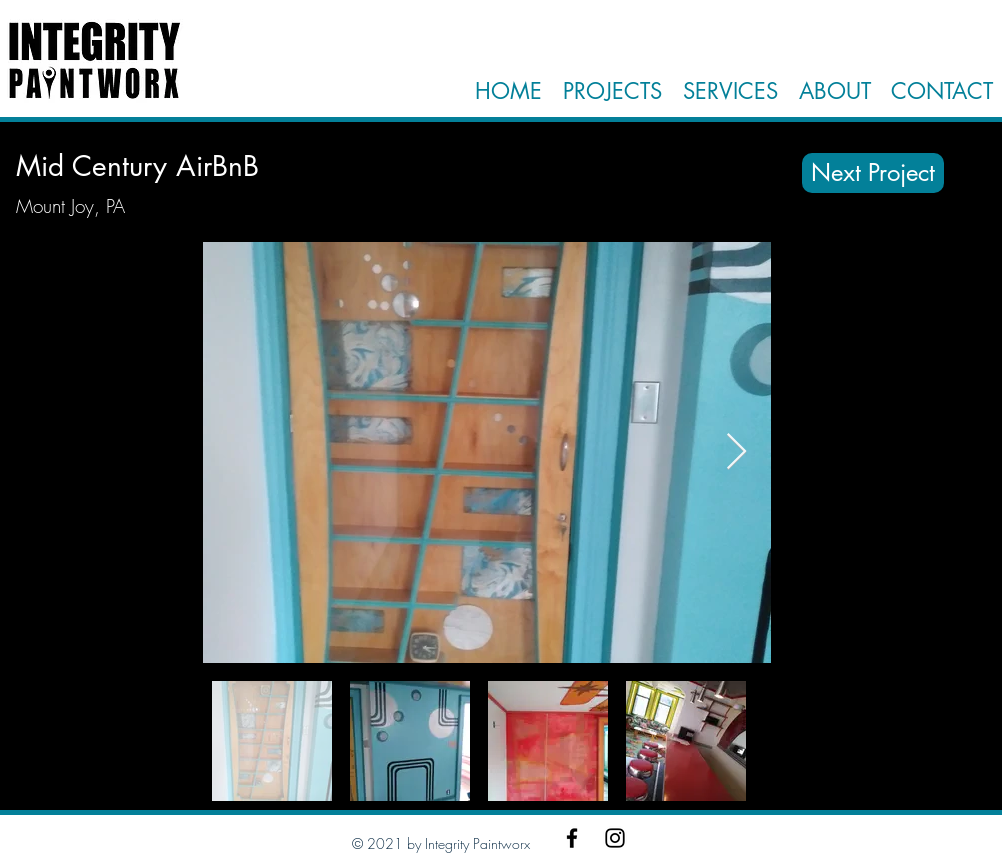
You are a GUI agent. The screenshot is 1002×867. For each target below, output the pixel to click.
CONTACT (942, 91)
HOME (508, 91)
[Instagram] (615, 838)
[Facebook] (572, 838)
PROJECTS (612, 91)
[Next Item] (736, 452)
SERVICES (730, 91)
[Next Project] (873, 173)
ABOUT (831, 91)
